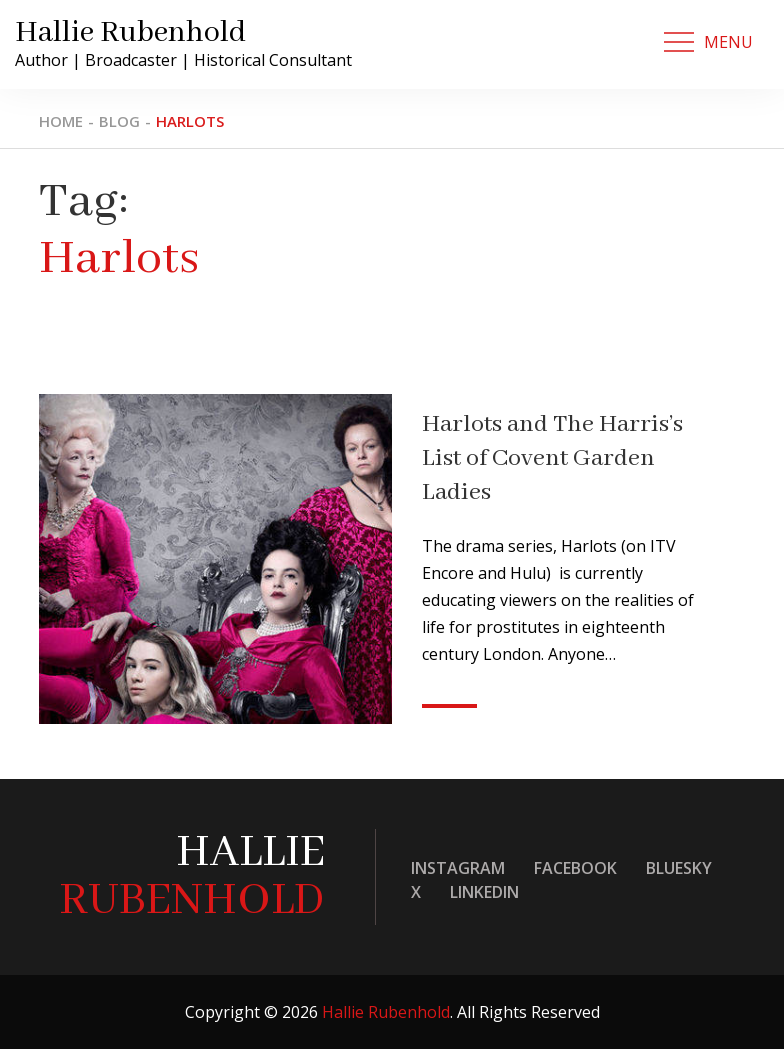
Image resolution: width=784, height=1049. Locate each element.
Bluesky (679, 868)
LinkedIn (484, 892)
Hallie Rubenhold (130, 33)
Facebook (575, 868)
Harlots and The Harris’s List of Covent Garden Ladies (552, 458)
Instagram (458, 868)
